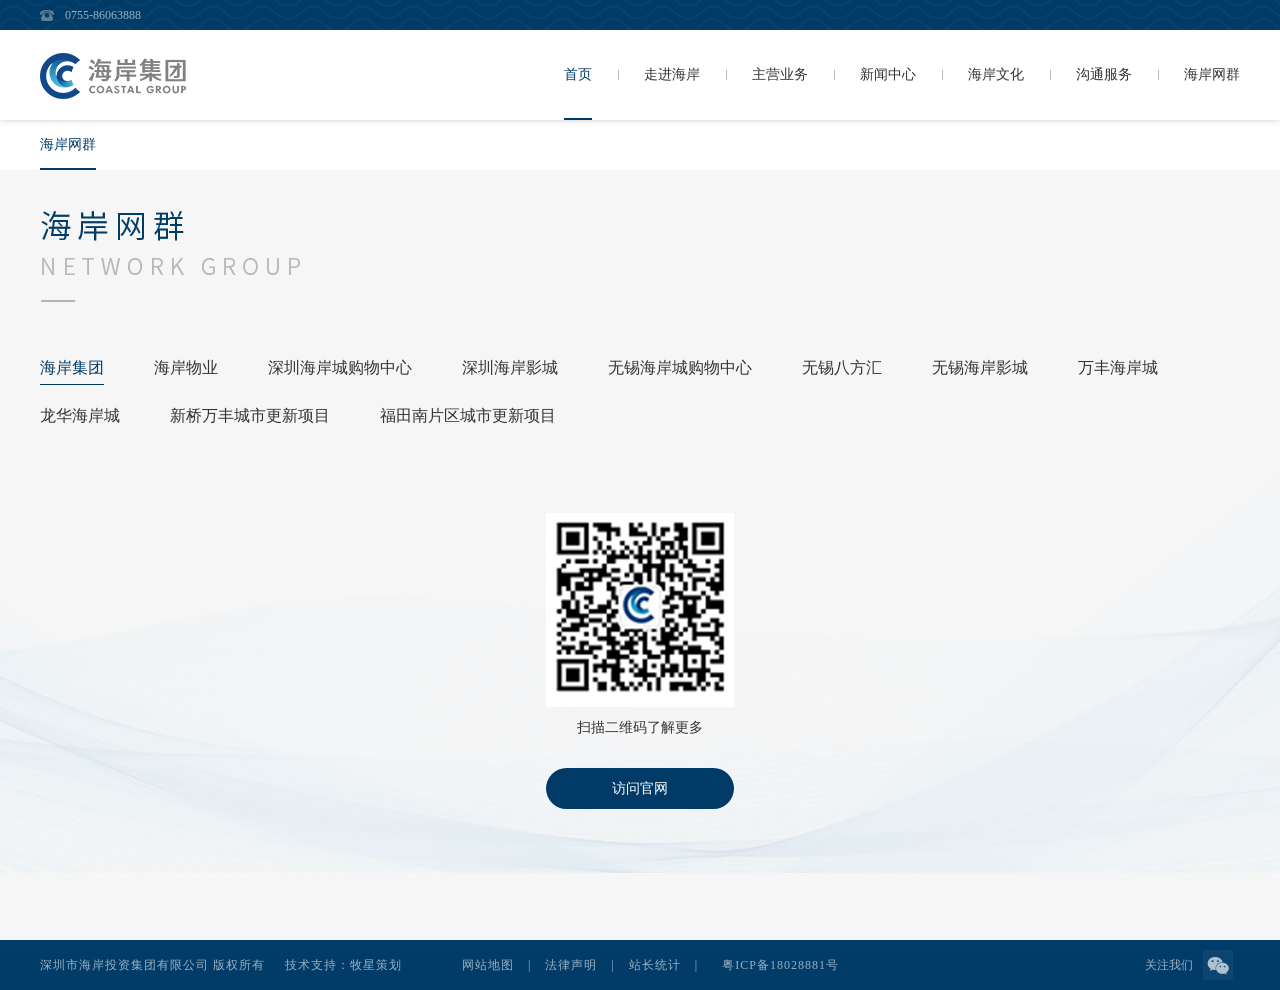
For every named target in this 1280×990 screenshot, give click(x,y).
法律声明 (571, 965)
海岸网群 (68, 144)
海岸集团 (72, 367)
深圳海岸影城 (510, 367)
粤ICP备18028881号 (780, 965)
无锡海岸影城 (980, 367)
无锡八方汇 (842, 367)
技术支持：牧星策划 (343, 965)
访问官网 (640, 788)
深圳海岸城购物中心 (340, 367)
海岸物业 (186, 367)
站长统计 (655, 965)
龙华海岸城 (80, 415)
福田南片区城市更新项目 (468, 415)
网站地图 (488, 965)
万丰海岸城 (1118, 367)
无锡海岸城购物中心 (680, 367)
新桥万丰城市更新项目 (250, 415)
